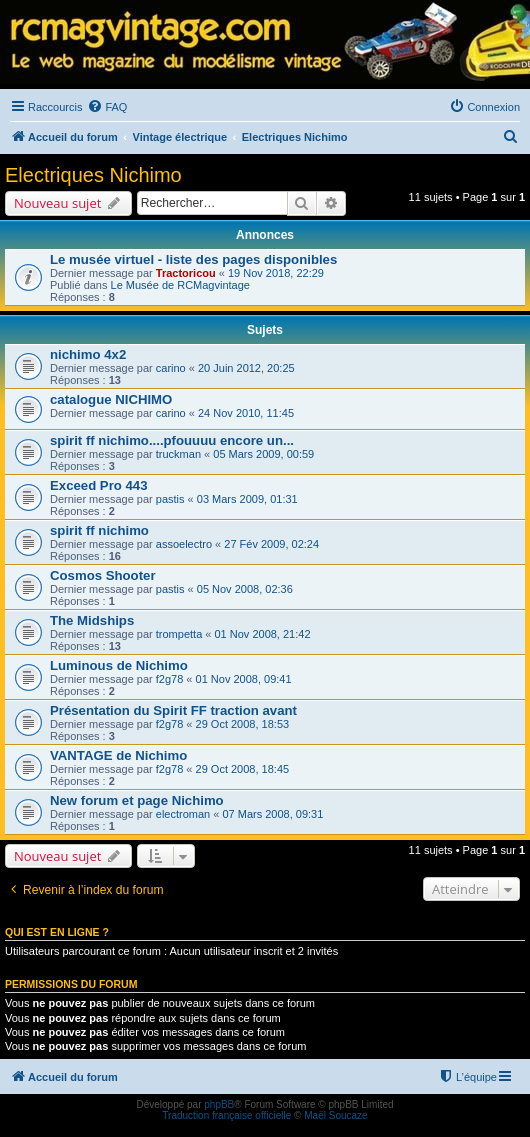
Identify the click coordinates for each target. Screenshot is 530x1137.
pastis (170, 499)
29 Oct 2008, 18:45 (243, 769)
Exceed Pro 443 (99, 485)
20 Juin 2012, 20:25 (246, 368)
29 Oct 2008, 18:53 (243, 724)
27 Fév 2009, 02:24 (271, 544)
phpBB (219, 1104)
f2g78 (170, 679)
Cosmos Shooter (103, 575)
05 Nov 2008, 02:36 (245, 589)
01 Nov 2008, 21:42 (262, 634)
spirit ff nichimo (99, 530)
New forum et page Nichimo (137, 800)
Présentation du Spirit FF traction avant (173, 710)
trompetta (179, 634)
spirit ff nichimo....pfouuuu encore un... (172, 440)
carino (171, 368)
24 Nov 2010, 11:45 (246, 413)
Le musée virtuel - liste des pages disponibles (193, 259)
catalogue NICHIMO (111, 399)
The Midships (92, 620)
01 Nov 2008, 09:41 (244, 679)
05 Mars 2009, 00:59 (263, 454)
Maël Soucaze (335, 1115)
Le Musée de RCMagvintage (180, 285)
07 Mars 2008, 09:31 (272, 814)
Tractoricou (186, 273)
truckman (178, 454)
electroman (183, 814)
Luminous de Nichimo (119, 665)
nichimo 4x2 (88, 354)
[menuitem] (107, 107)
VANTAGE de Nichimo (118, 755)
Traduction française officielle (226, 1115)
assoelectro (184, 544)
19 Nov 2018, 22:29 (276, 273)
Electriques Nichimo (93, 175)
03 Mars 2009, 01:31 (247, 499)
